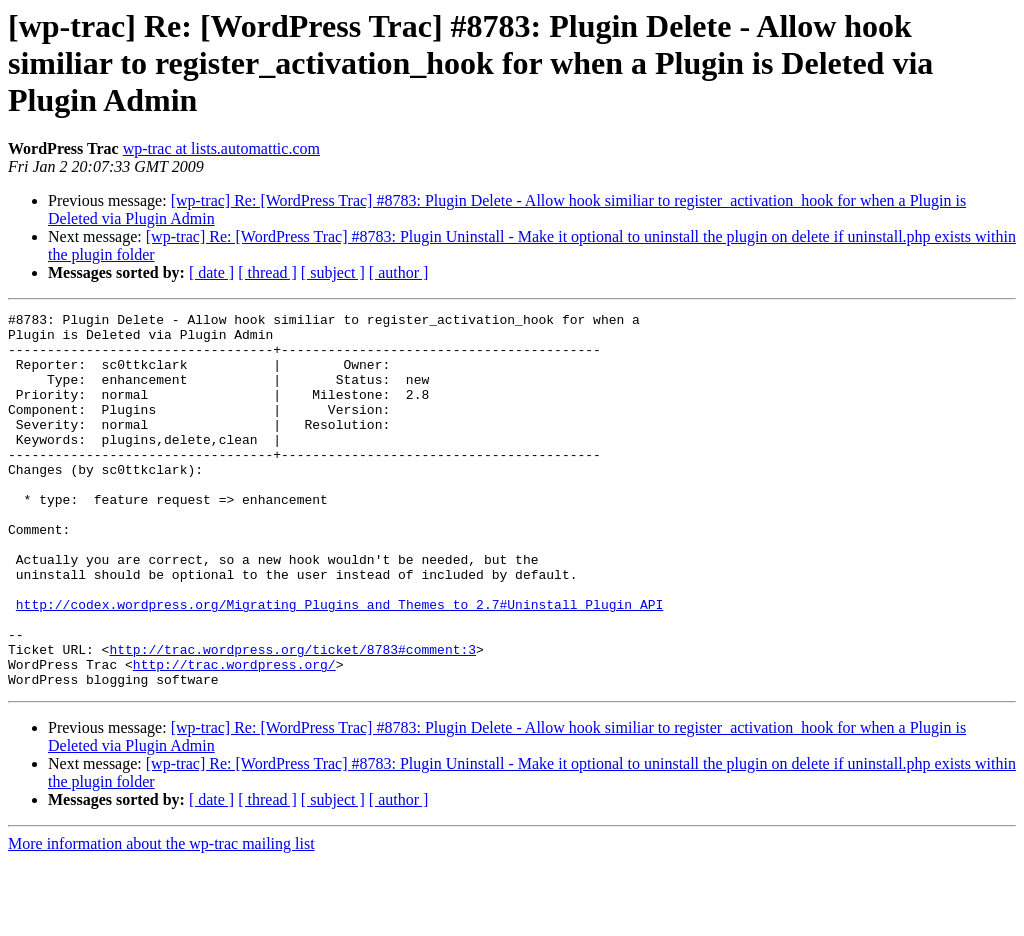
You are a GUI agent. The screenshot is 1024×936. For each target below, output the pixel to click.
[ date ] (211, 272)
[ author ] (399, 272)
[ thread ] (267, 272)
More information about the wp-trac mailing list (161, 918)
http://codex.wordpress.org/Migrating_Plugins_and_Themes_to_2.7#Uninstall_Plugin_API (339, 664)
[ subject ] (333, 272)
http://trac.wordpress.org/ (234, 736)
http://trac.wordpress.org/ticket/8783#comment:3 (292, 718)
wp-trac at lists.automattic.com (221, 148)
